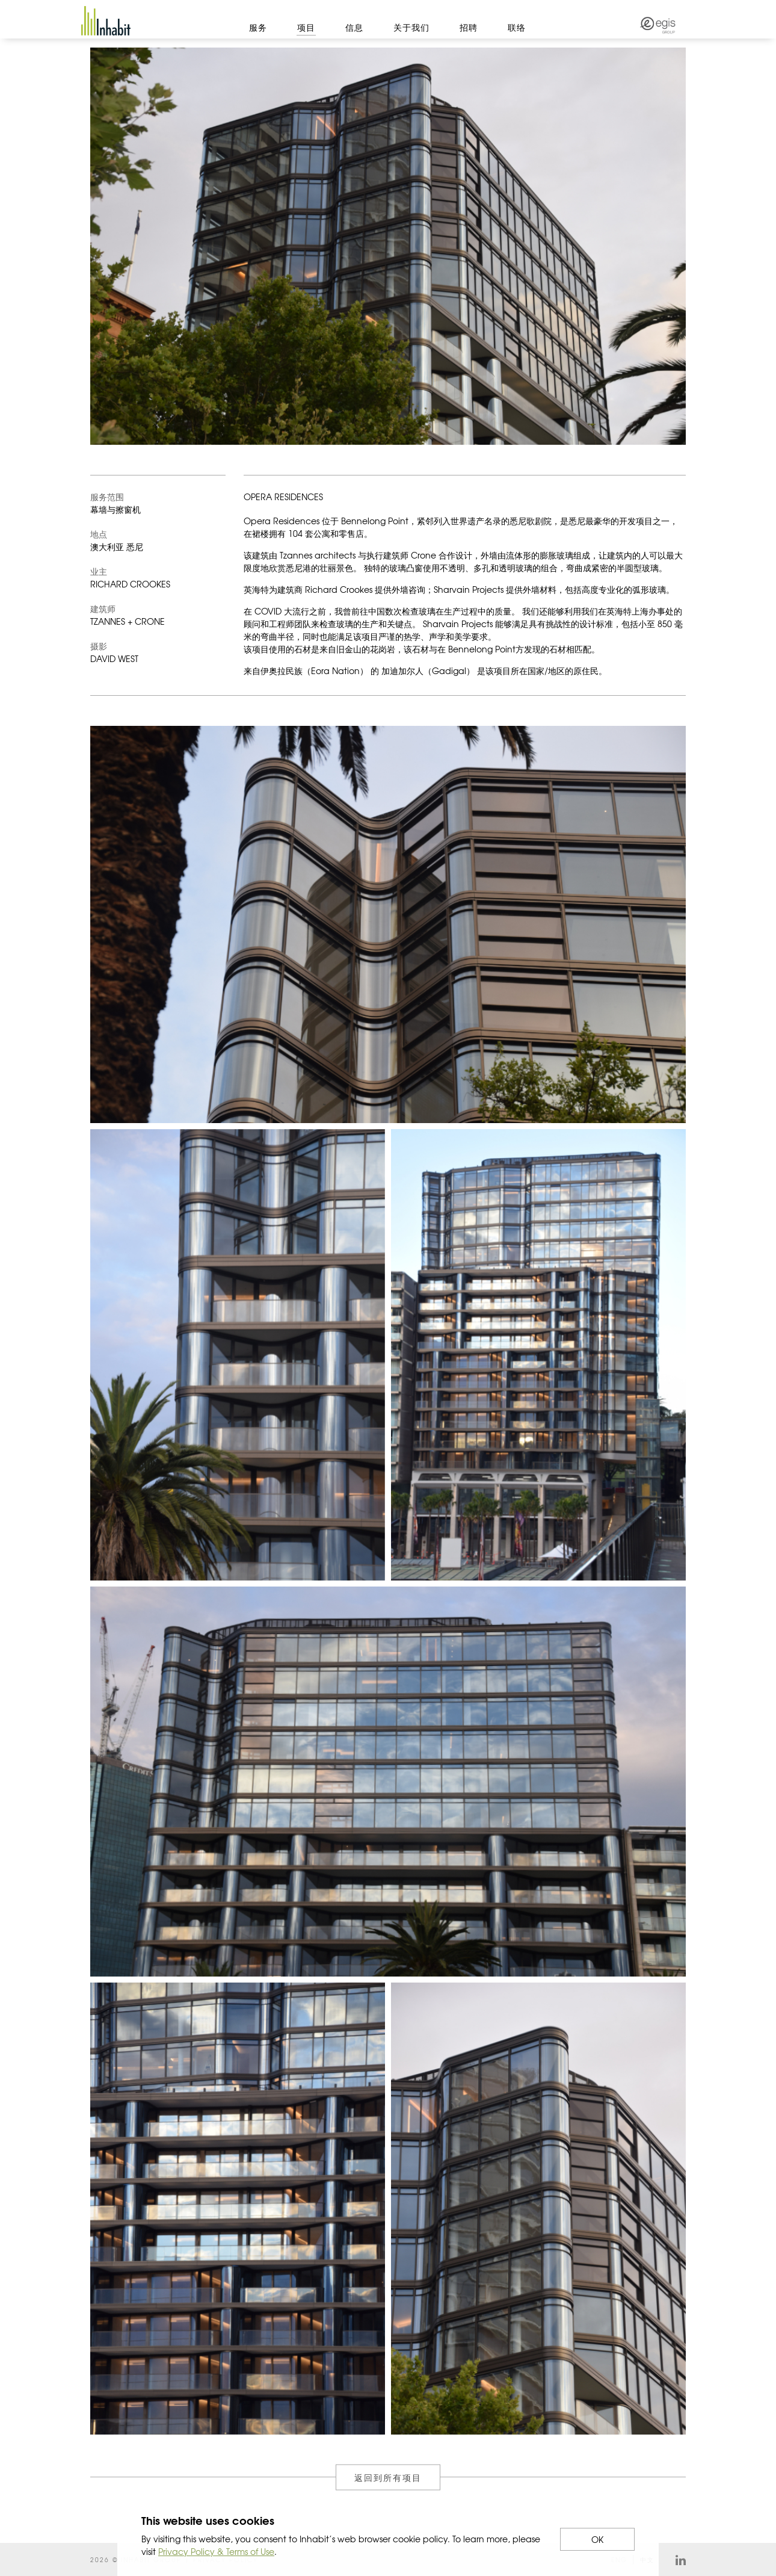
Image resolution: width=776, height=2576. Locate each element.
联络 (517, 27)
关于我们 (411, 27)
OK (597, 2539)
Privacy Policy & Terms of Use (216, 2551)
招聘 (469, 27)
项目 (306, 27)
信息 (354, 27)
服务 (258, 27)
